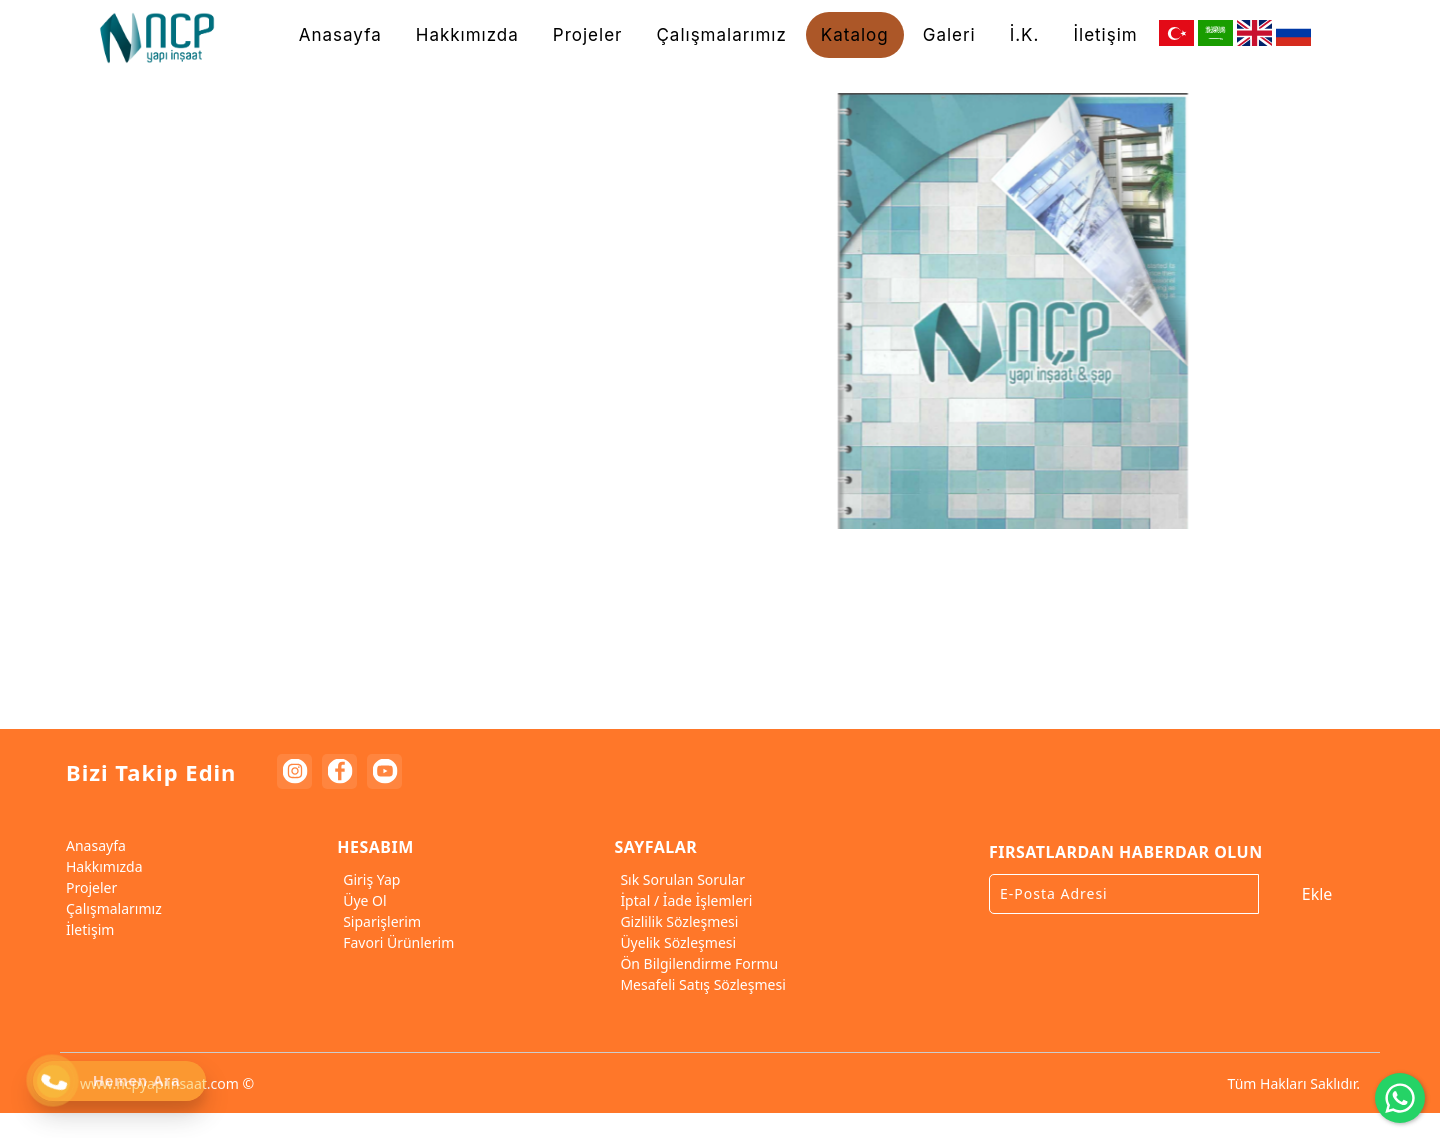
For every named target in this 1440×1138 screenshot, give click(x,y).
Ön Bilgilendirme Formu (696, 963)
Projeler (88, 887)
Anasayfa (93, 845)
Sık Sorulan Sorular (679, 879)
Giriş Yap (368, 879)
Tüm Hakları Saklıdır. (1294, 1083)
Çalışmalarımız (111, 908)
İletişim (87, 929)
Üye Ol (361, 900)
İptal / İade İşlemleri (683, 900)
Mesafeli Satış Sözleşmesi (699, 984)
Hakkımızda (101, 866)
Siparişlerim (379, 921)
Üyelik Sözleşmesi (675, 942)
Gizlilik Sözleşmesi (676, 921)
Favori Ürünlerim (395, 942)
